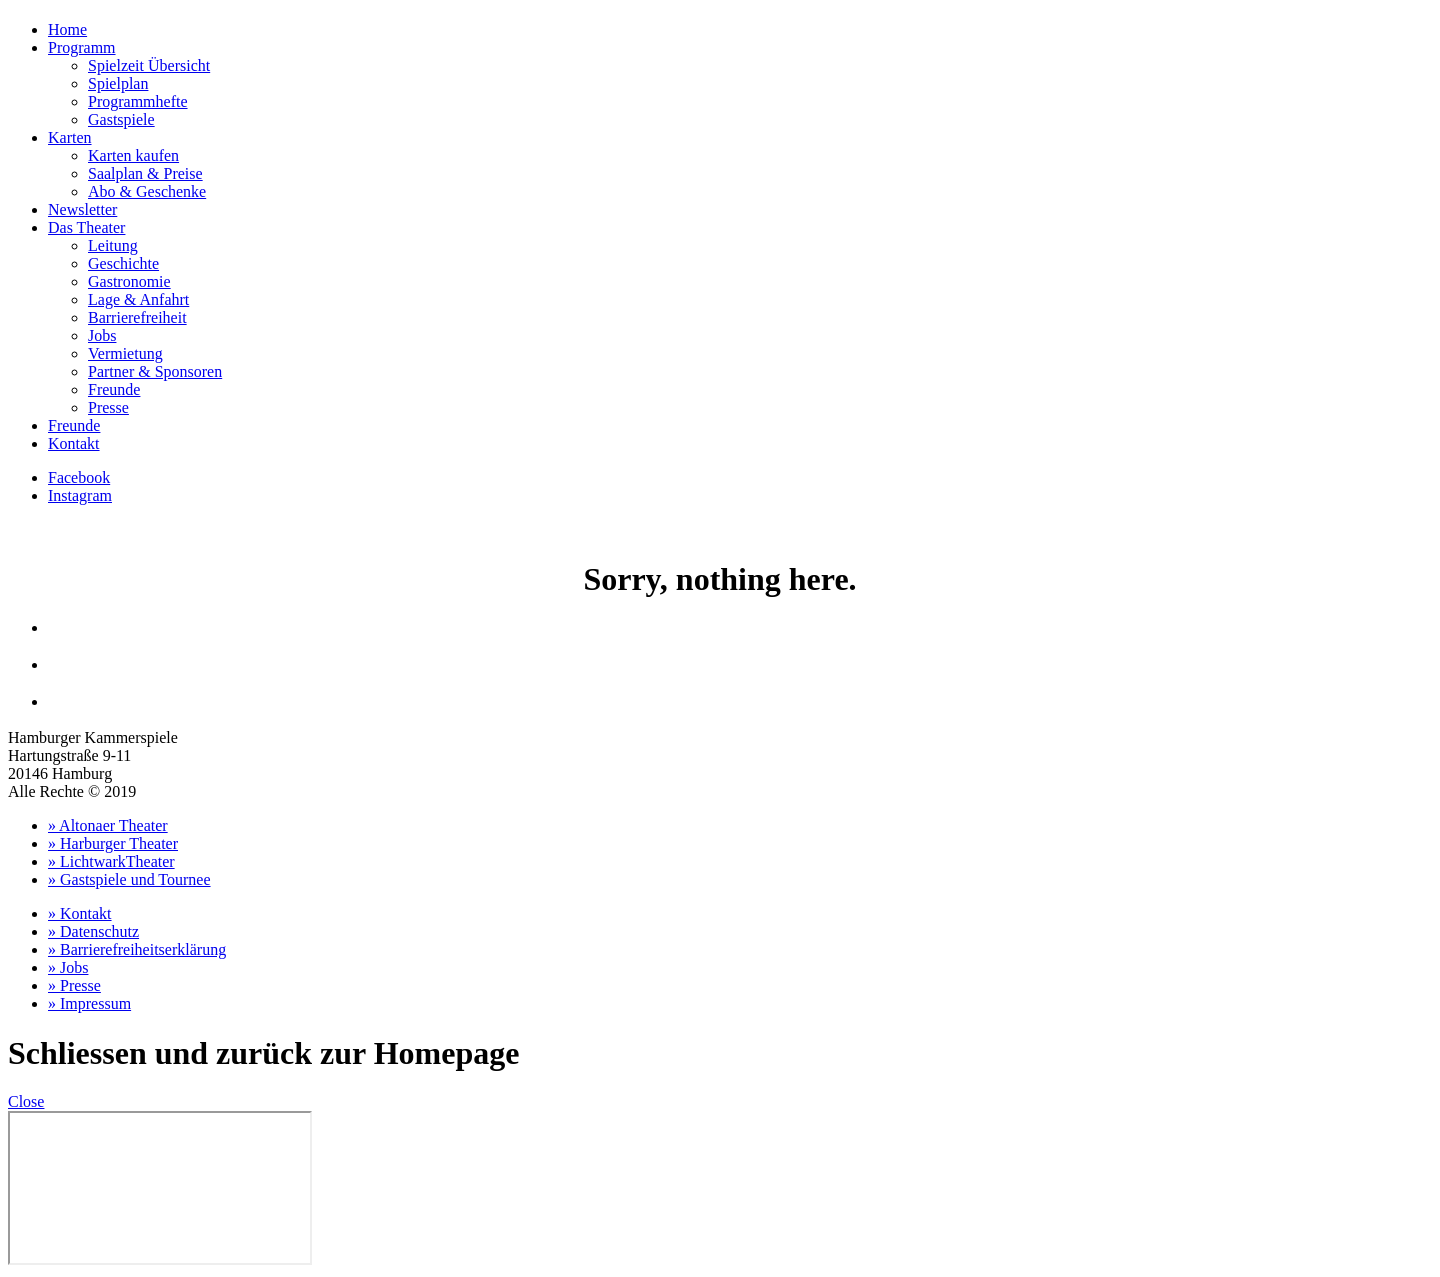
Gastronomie (129, 281)
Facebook (79, 477)
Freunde (114, 389)
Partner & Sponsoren (155, 371)
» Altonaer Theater (108, 825)
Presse (108, 407)
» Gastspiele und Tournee (129, 879)
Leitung (113, 245)
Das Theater (86, 227)
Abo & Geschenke (147, 191)
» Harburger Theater (113, 843)
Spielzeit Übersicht (149, 65)
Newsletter (82, 209)
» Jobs (68, 967)
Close (26, 1101)
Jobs (102, 335)
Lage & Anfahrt (138, 299)
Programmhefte (138, 101)
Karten (70, 137)
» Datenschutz (93, 931)
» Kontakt (80, 913)
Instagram (80, 495)
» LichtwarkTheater (111, 861)
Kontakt (74, 443)
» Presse (74, 985)
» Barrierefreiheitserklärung (137, 949)
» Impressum (89, 1003)
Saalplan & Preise (145, 173)
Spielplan (118, 83)
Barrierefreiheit (137, 317)
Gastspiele (121, 119)
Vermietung (125, 353)
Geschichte (123, 263)
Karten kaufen (133, 155)
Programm (82, 47)
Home (67, 29)
